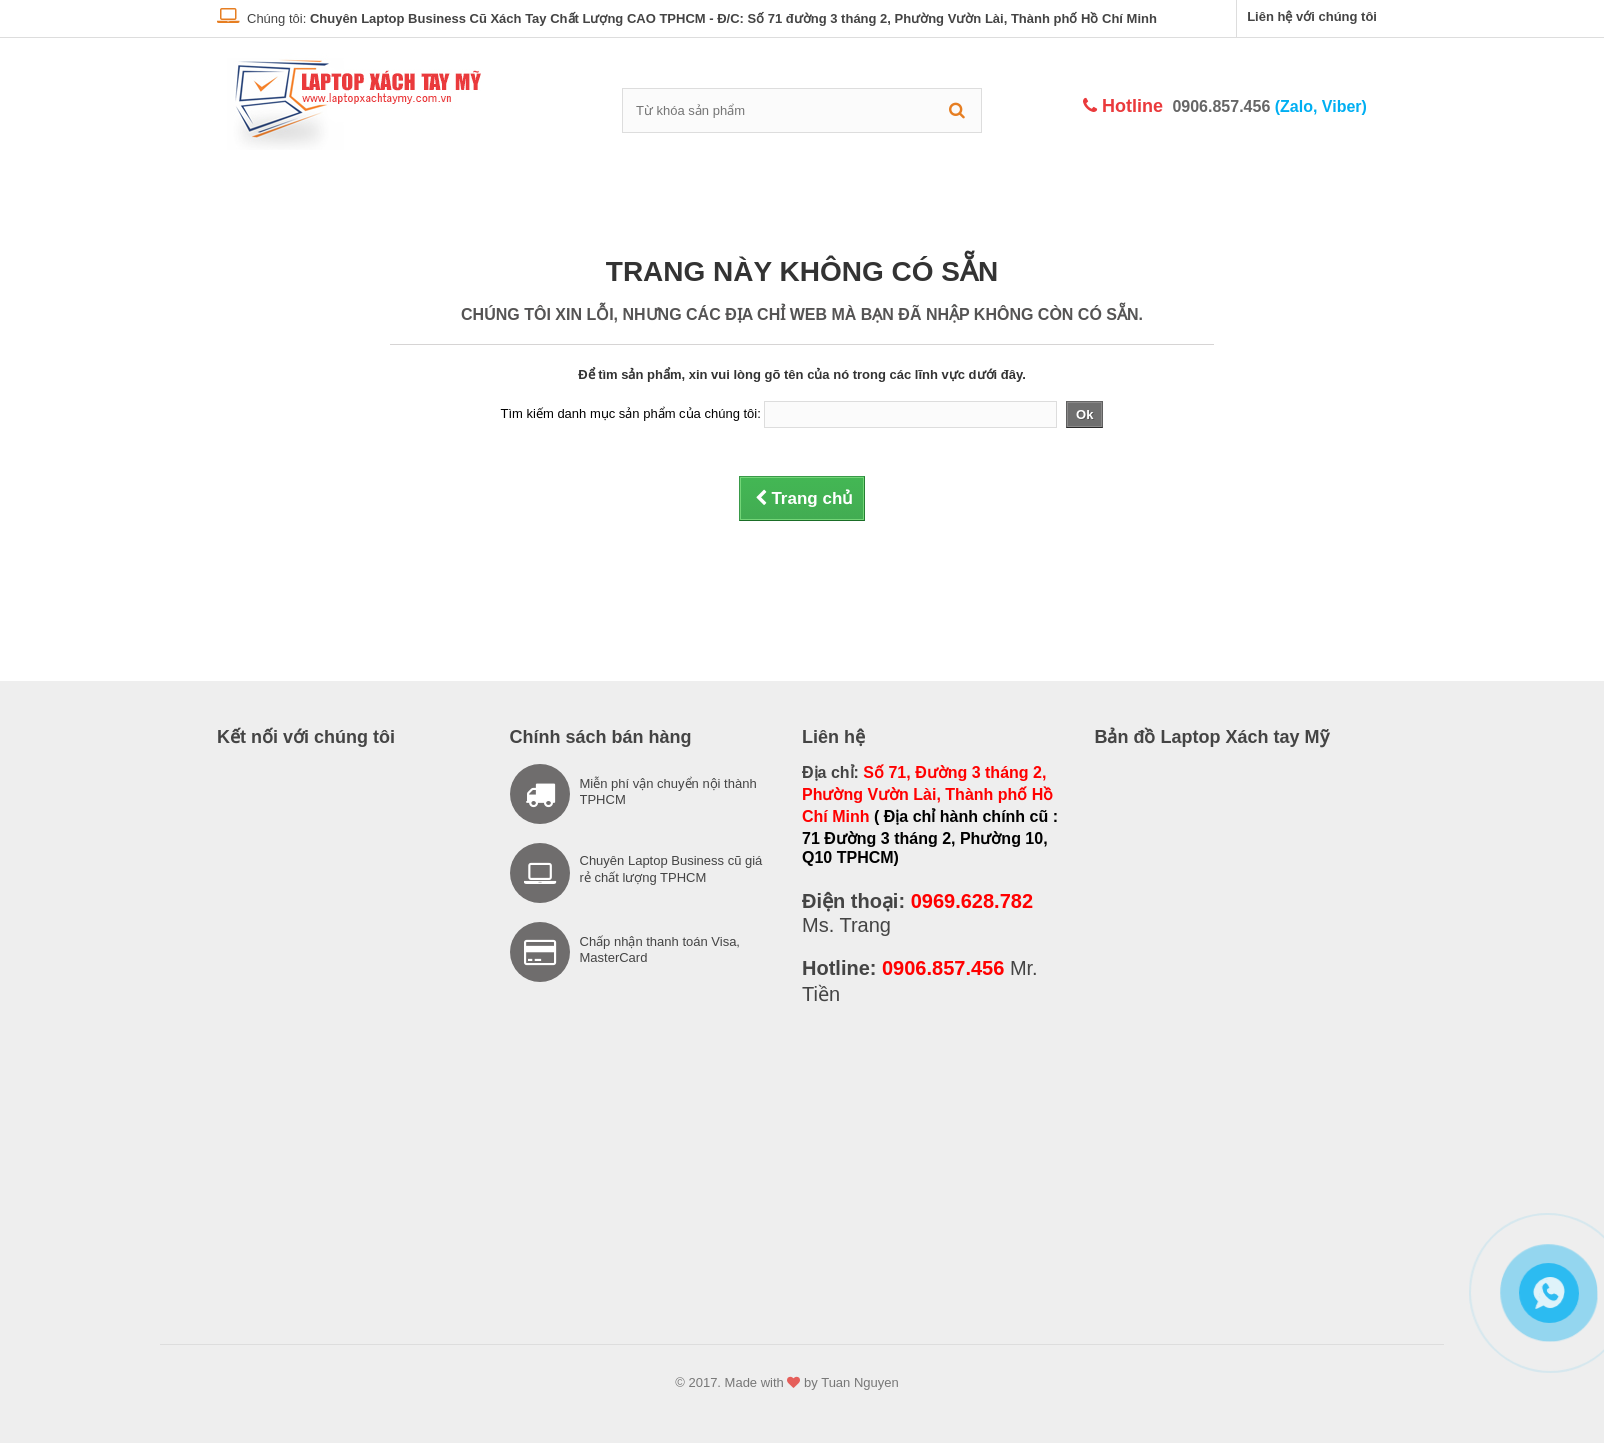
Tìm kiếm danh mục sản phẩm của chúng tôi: (631, 413)
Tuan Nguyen (860, 1382)
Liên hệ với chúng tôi (1312, 16)
